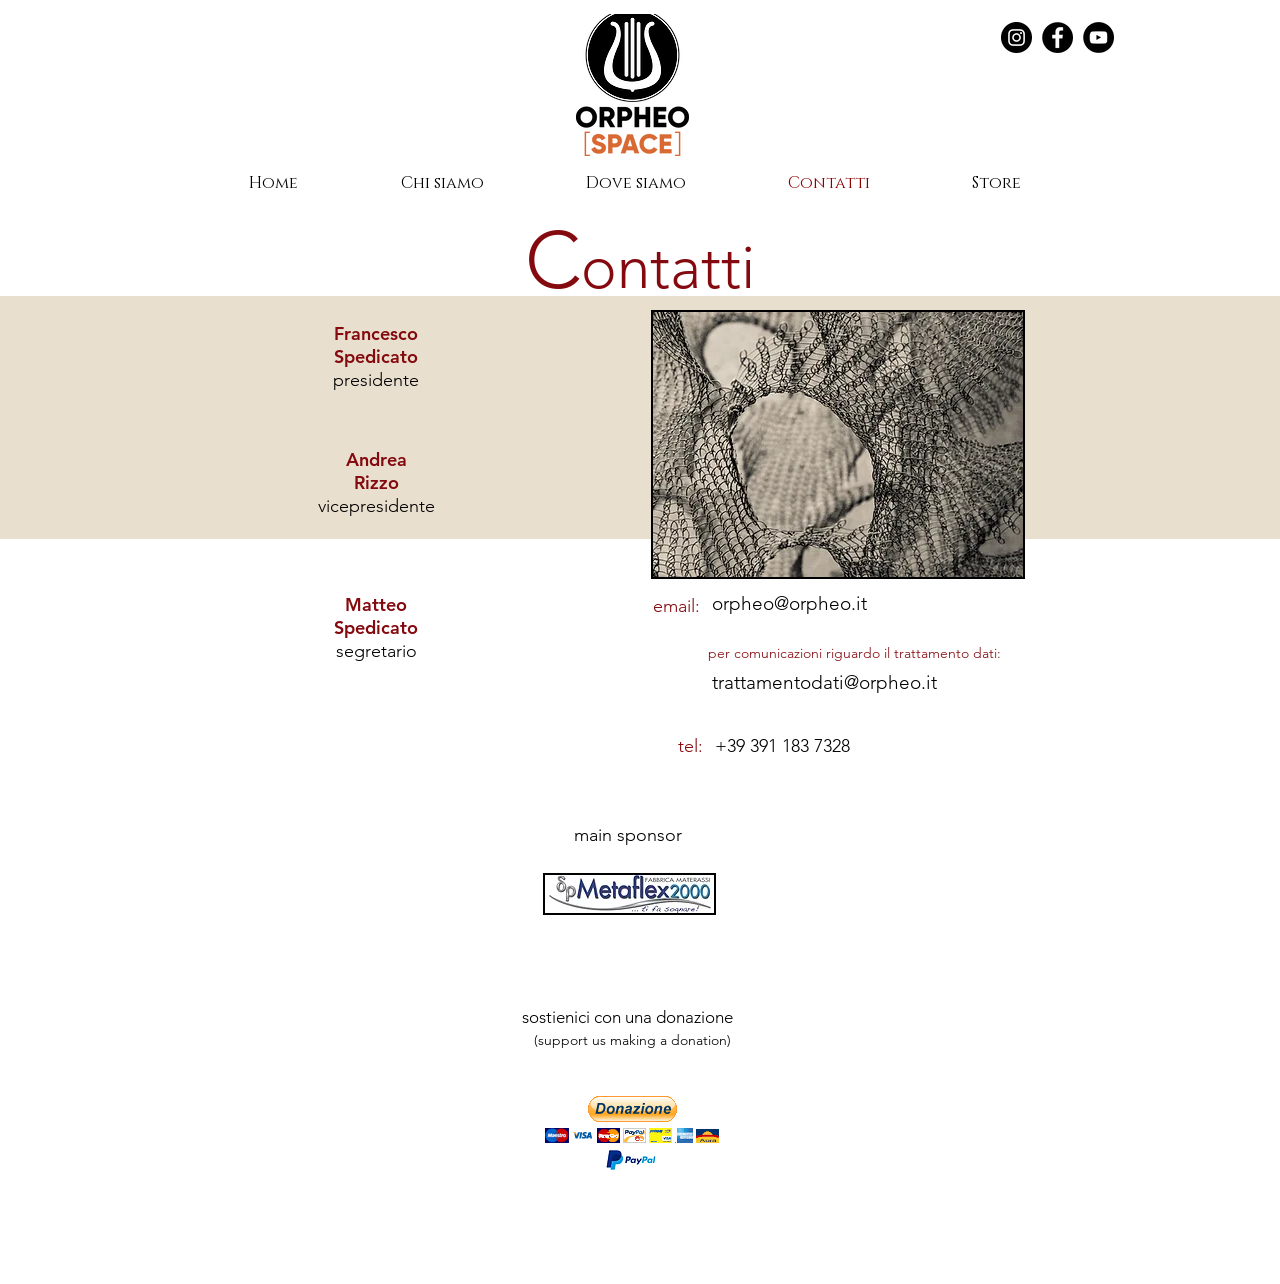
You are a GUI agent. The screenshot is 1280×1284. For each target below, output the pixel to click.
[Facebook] (1057, 37)
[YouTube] (1098, 37)
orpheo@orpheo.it (789, 603)
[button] (632, 1119)
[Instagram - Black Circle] (1016, 37)
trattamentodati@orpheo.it (824, 682)
